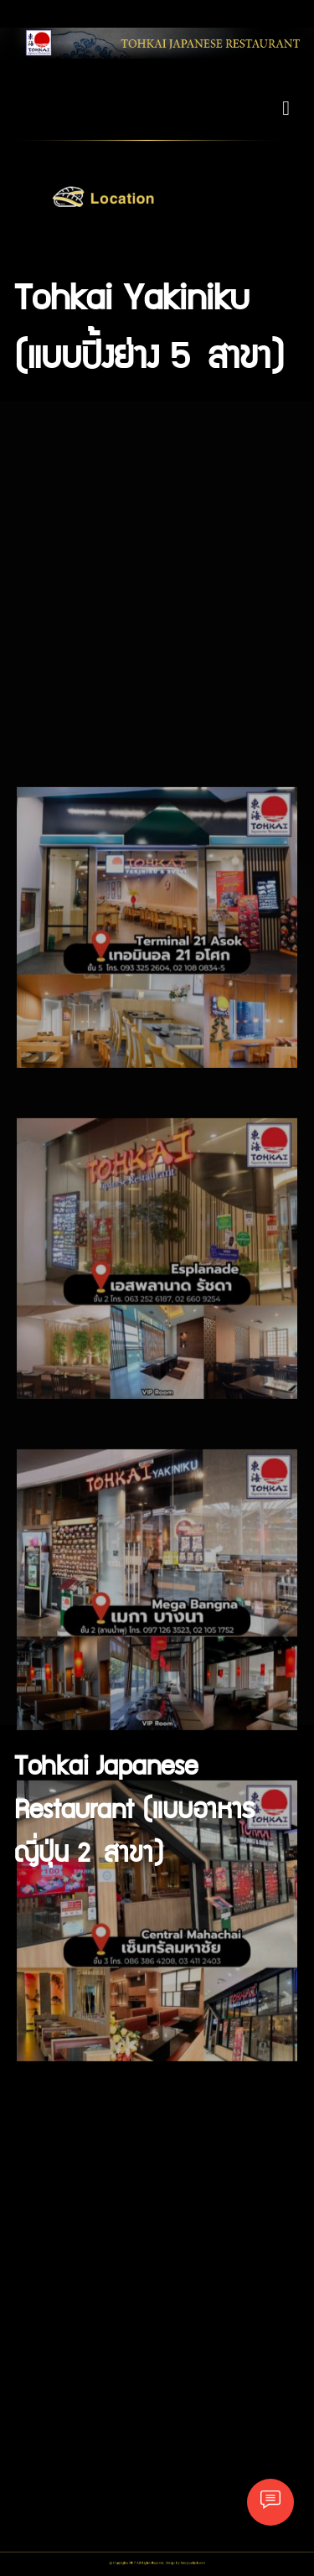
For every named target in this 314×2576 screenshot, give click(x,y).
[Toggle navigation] (286, 108)
